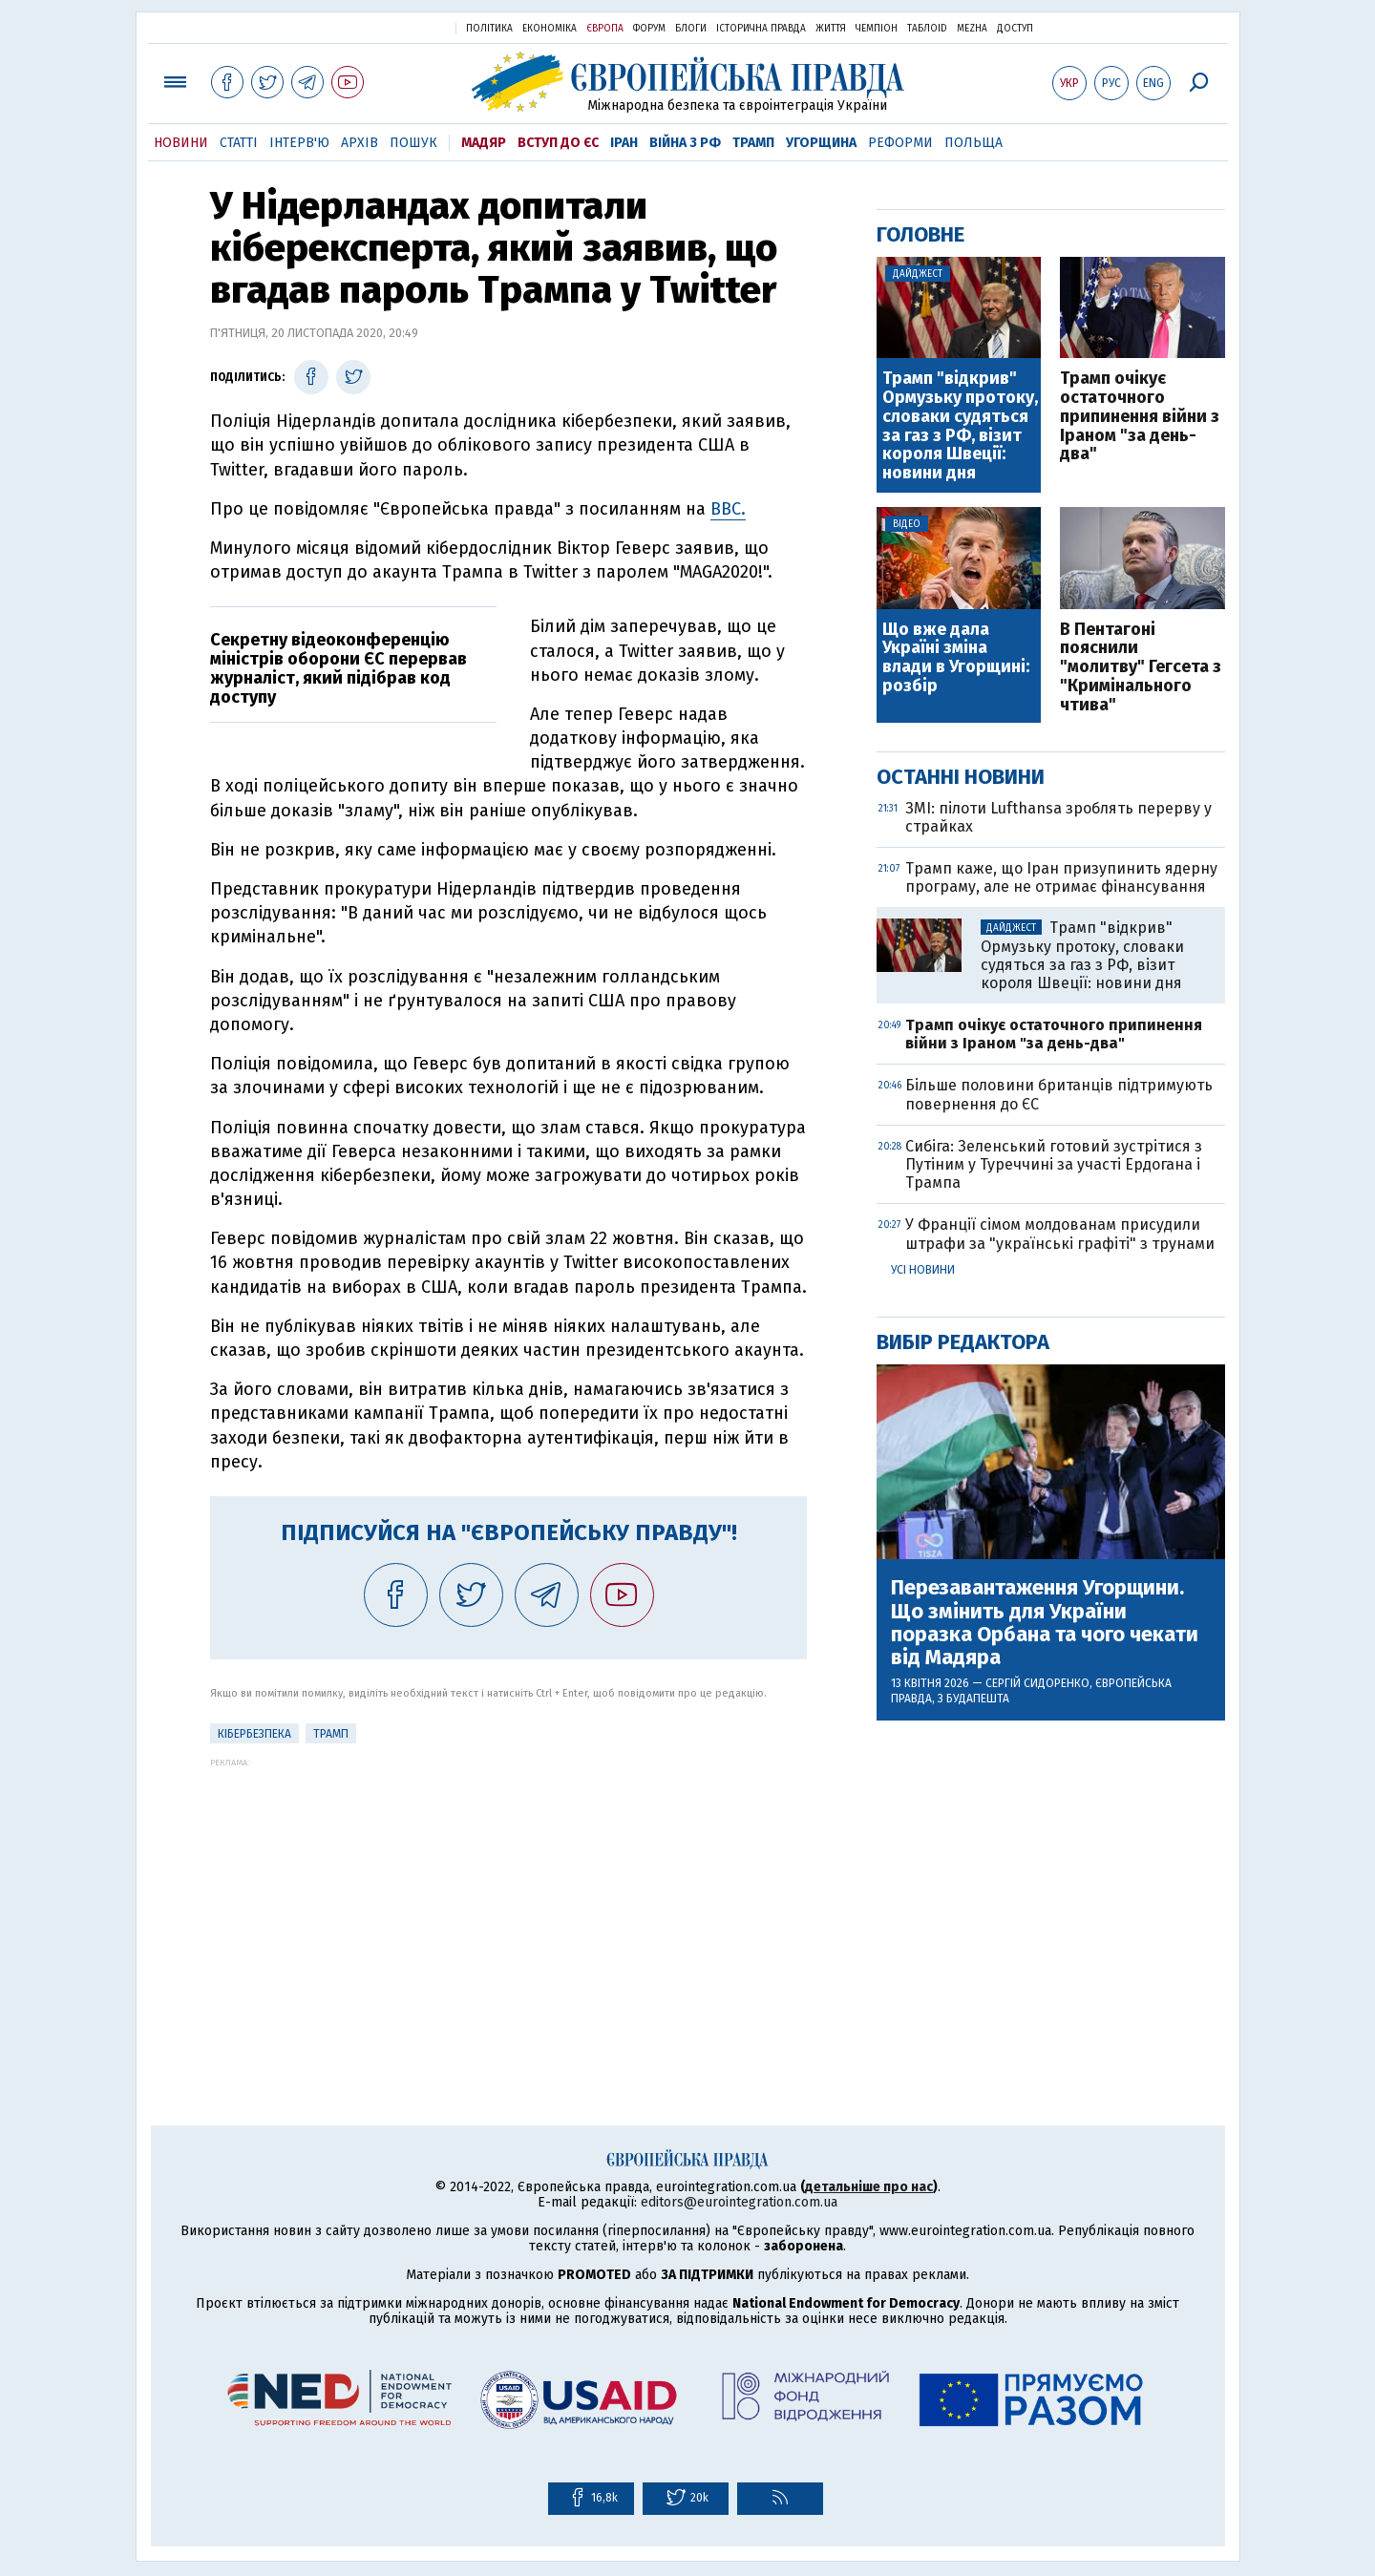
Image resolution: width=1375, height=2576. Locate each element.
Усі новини (923, 1270)
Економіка (549, 28)
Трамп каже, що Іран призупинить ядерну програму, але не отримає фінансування (1061, 877)
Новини (181, 143)
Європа (605, 28)
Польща (973, 143)
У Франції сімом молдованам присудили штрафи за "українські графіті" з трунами (1060, 1233)
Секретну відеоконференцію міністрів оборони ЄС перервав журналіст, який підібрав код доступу (338, 668)
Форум (649, 28)
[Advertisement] (508, 1901)
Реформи (900, 143)
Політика (489, 28)
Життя (830, 28)
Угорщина (821, 143)
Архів (359, 143)
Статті (239, 143)
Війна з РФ (685, 143)
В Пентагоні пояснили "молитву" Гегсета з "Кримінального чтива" (1140, 668)
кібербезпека (254, 1734)
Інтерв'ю (299, 143)
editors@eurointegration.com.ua (739, 2202)
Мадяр (483, 143)
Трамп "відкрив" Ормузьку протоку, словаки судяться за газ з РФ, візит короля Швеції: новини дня (960, 426)
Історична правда (761, 28)
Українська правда (394, 27)
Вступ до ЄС (558, 143)
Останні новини (961, 777)
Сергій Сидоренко (1037, 1683)
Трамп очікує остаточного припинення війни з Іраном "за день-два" (1139, 417)
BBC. (728, 508)
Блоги (691, 28)
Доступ (1015, 28)
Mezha (972, 28)
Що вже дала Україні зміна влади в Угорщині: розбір (955, 658)
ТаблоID (927, 28)
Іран (624, 143)
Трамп (753, 143)
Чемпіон (877, 28)
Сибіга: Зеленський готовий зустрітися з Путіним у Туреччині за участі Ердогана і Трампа (1053, 1164)
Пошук (413, 143)
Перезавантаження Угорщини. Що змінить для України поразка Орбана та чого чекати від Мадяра (1044, 1622)
